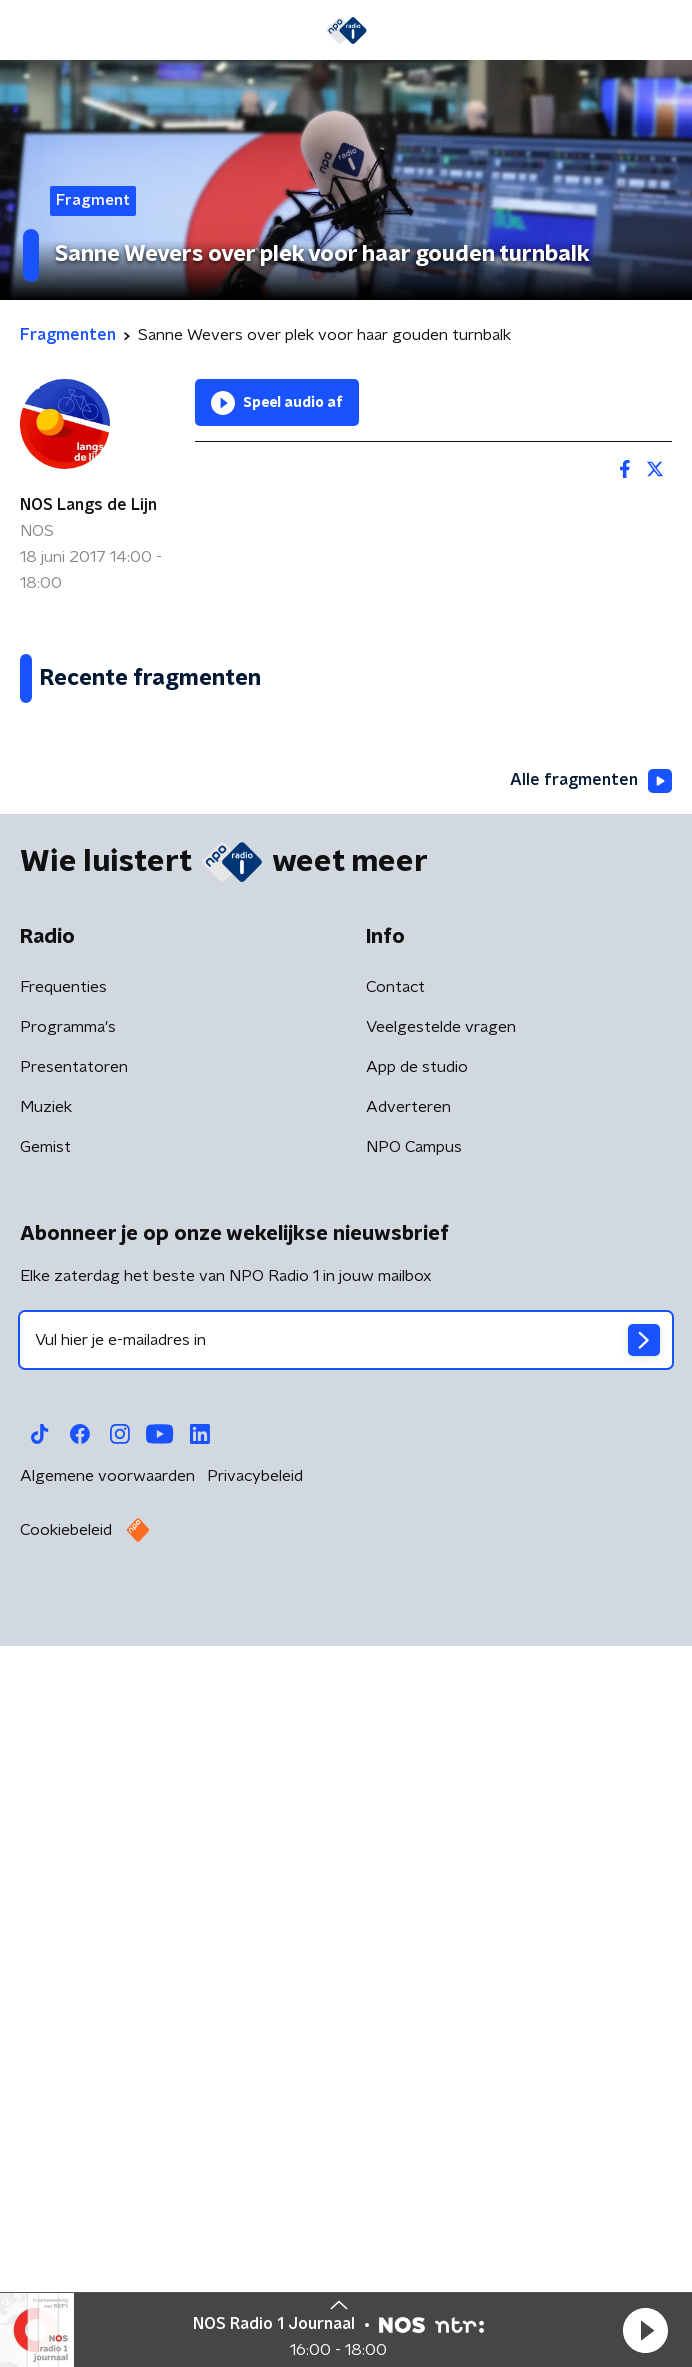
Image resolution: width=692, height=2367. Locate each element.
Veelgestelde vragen (441, 1761)
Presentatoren (74, 1801)
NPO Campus (414, 1881)
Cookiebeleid (66, 2264)
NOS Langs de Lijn (88, 505)
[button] (645, 2330)
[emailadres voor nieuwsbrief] (346, 2074)
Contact (395, 1721)
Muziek (46, 1841)
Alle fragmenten (591, 1514)
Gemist (45, 1881)
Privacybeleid (255, 2210)
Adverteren (408, 1841)
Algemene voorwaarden (107, 2210)
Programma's (68, 1761)
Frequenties (63, 1721)
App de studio (417, 1801)
